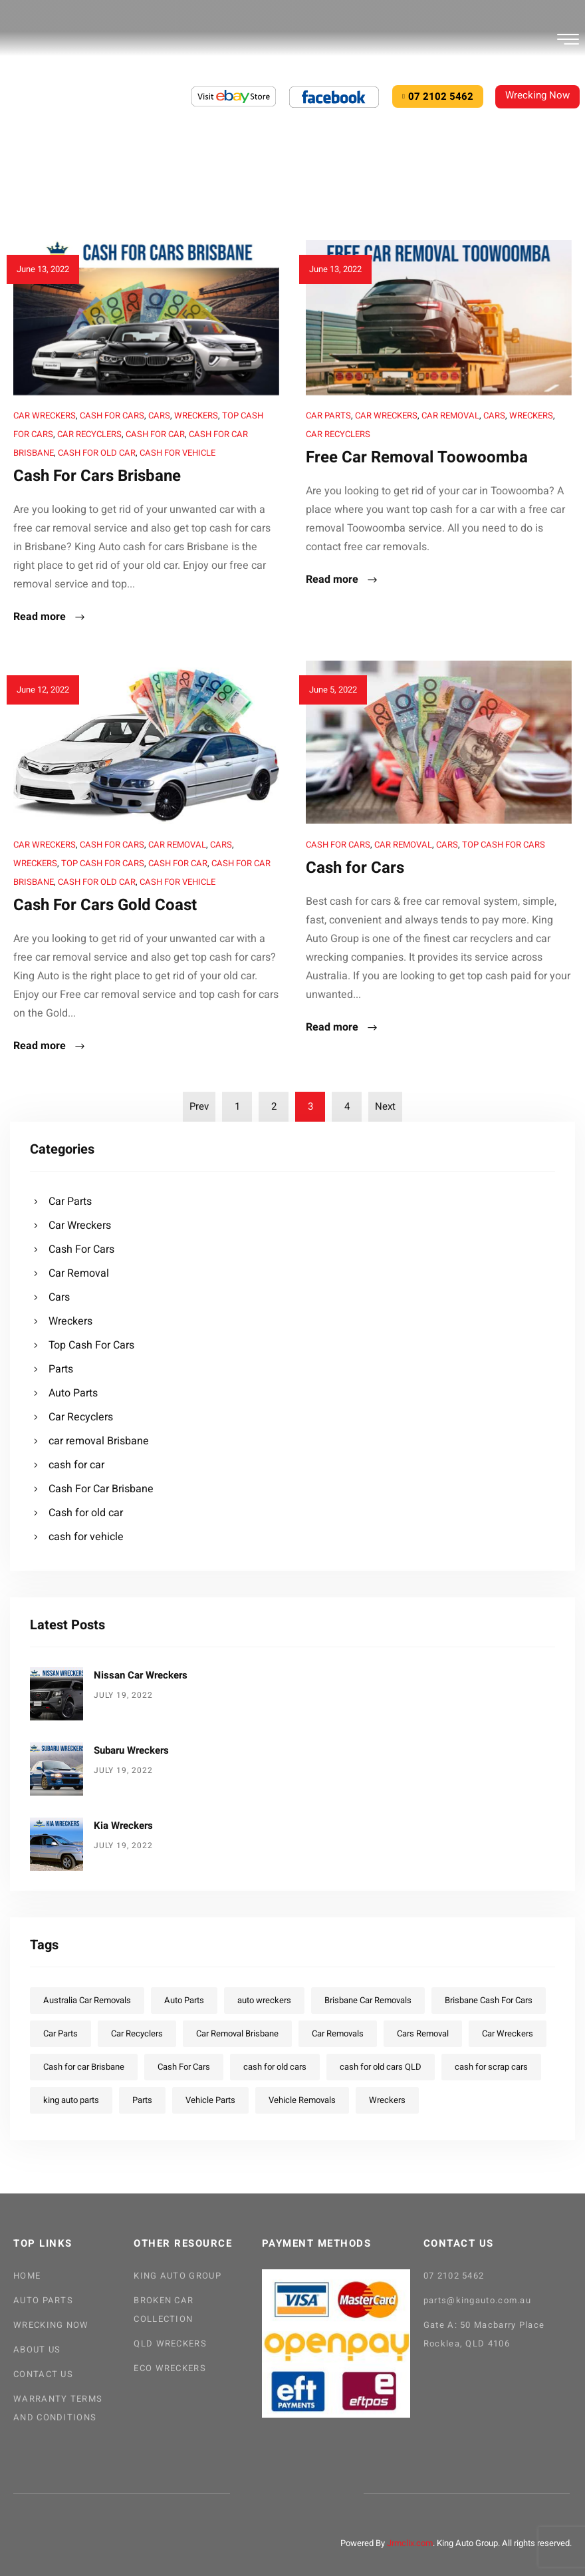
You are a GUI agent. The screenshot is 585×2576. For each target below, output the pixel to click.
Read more (49, 617)
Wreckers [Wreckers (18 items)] (387, 2100)
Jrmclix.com (410, 2543)
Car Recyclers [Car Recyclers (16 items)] (137, 2033)
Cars (159, 415)
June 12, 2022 (43, 689)
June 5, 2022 (333, 689)
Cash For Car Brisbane (101, 1489)
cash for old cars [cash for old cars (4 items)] (274, 2066)
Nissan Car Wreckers (140, 1675)
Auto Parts (73, 1393)
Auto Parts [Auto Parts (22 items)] (184, 2000)
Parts (61, 1369)
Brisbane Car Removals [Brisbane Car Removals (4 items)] (367, 2000)
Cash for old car (97, 452)
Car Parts (328, 415)
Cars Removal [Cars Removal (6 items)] (423, 2033)
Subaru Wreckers (131, 1750)
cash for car (155, 434)
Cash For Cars (112, 415)
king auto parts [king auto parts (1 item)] (71, 2100)
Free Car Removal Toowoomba (417, 457)
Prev (199, 1106)
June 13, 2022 (43, 269)
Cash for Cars (355, 868)
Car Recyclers (89, 434)
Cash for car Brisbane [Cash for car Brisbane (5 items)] (83, 2066)
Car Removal (450, 415)
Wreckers (196, 415)
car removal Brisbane (99, 1441)
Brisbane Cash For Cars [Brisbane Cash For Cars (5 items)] (488, 2000)
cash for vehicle (177, 452)
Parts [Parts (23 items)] (142, 2100)
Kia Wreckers (123, 1825)
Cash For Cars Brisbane (97, 476)
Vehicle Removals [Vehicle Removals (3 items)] (302, 2100)
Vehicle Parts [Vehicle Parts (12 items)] (210, 2100)
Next (385, 1106)
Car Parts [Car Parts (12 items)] (60, 2033)
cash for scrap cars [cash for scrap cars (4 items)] (491, 2066)
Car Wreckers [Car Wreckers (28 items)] (507, 2033)
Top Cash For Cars (102, 863)
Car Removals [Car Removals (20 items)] (338, 2033)
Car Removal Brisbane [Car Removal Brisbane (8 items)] (237, 2033)
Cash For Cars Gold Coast (105, 905)
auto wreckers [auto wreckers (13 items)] (264, 2000)
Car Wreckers (44, 415)
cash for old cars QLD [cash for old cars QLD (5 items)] (380, 2066)
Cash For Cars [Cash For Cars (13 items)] (184, 2066)
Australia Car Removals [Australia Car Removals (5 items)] (87, 2000)
